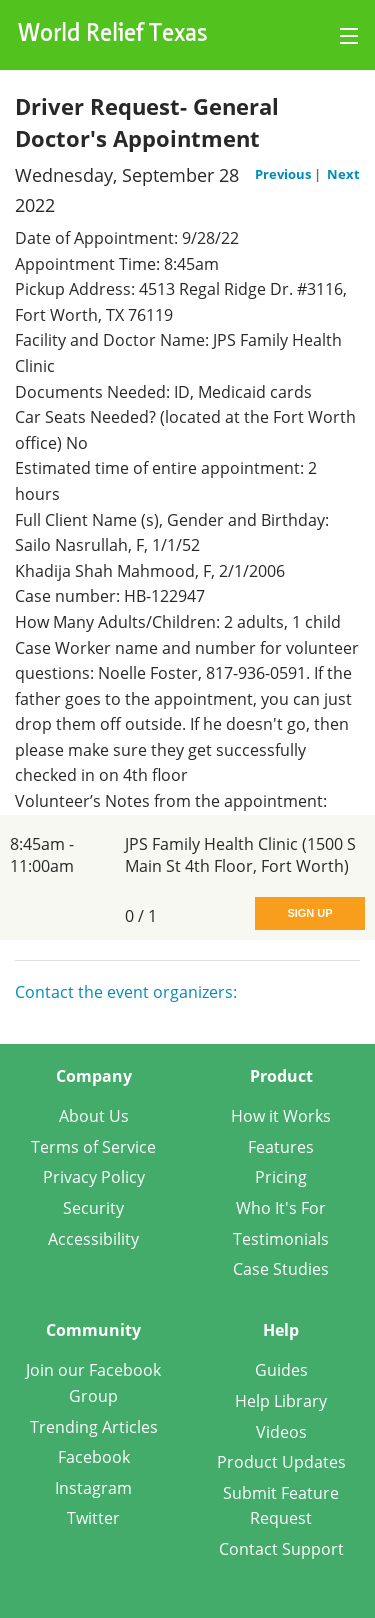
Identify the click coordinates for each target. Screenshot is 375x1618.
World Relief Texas (113, 35)
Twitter (93, 1518)
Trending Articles (94, 1427)
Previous (284, 174)
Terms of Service (93, 1147)
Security (93, 1208)
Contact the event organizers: (126, 992)
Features (281, 1147)
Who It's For (281, 1208)
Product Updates (281, 1462)
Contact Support (281, 1549)
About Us (94, 1116)
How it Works (281, 1116)
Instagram (93, 1488)
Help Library (281, 1401)
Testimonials (281, 1239)
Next (343, 174)
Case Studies (281, 1269)
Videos (281, 1432)
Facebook (94, 1457)
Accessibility (93, 1239)
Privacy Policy (94, 1177)
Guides (281, 1370)
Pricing (281, 1177)
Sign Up (309, 913)
